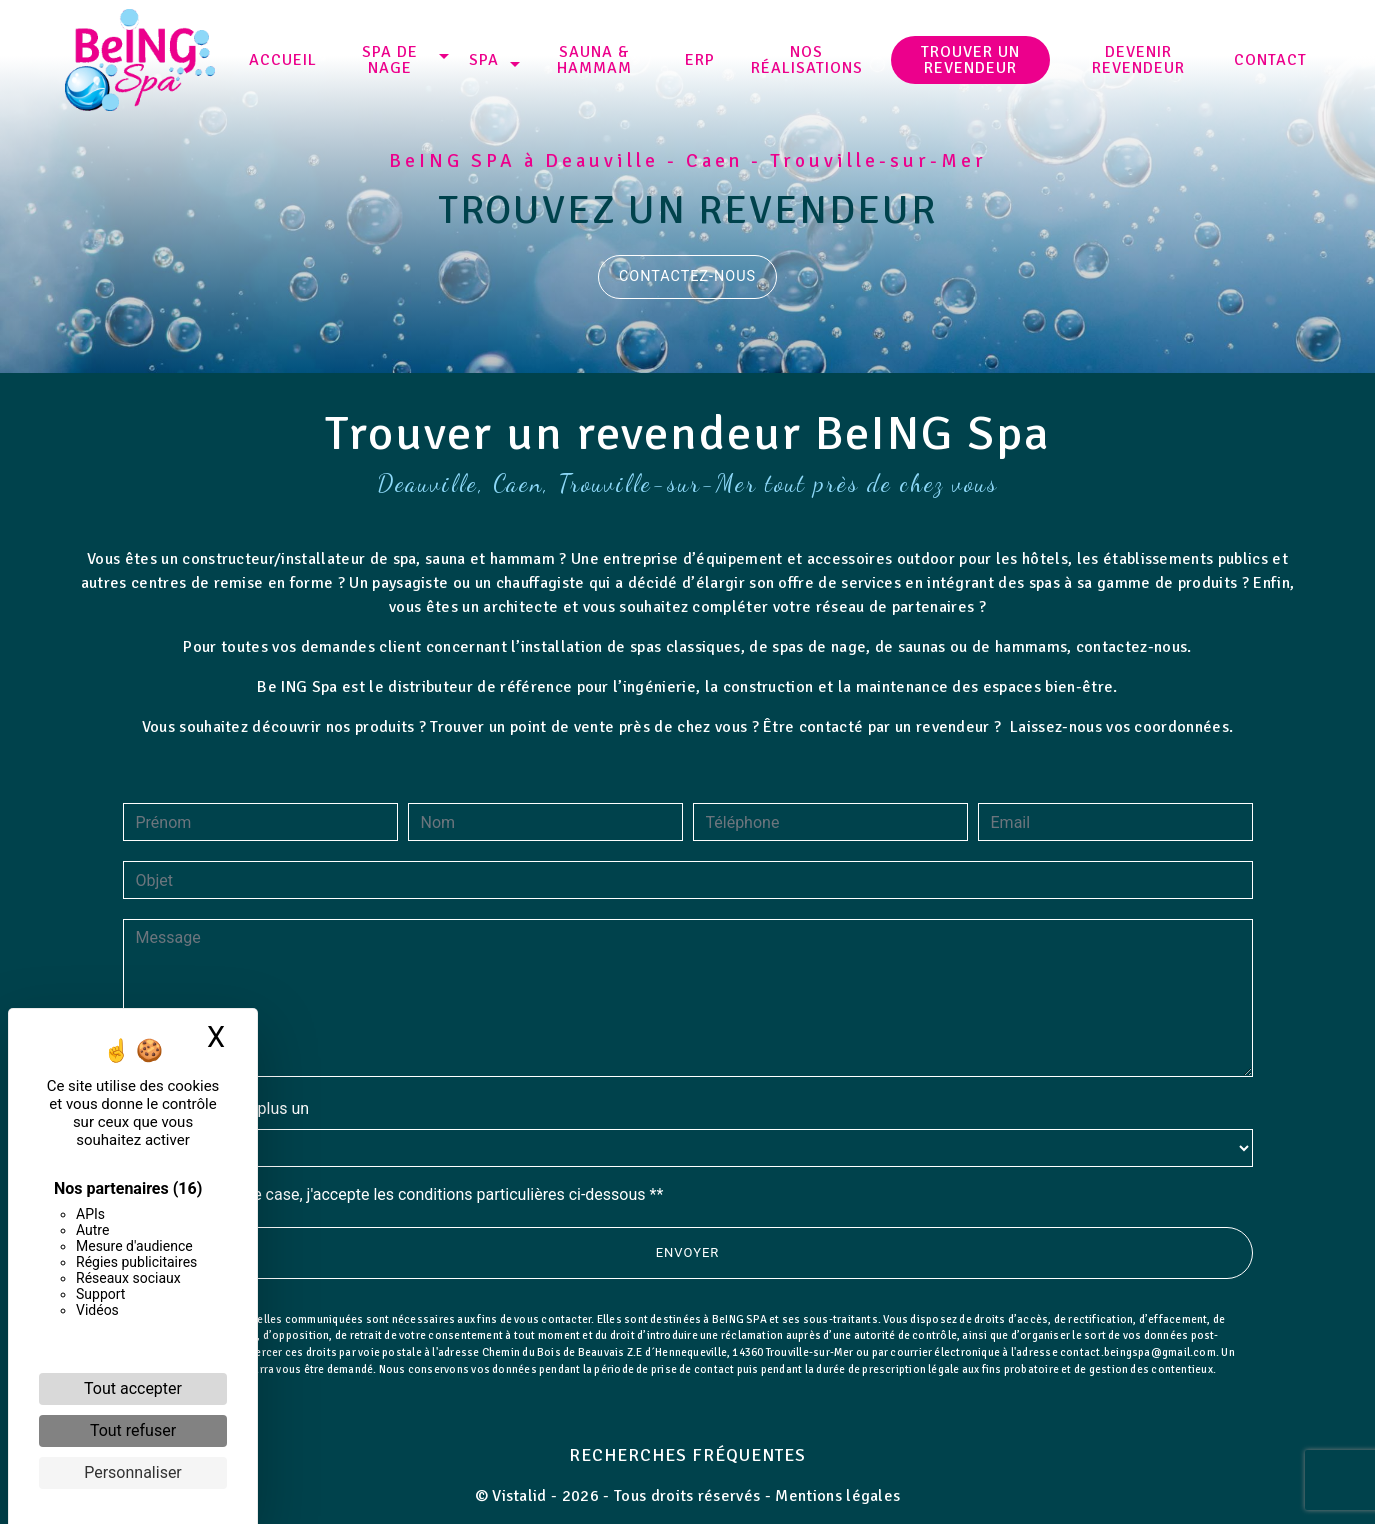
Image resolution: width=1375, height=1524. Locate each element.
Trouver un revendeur (970, 60)
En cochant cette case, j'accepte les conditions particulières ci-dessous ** (403, 1217)
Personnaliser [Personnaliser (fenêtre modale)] (133, 1472)
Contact (1270, 60)
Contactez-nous (687, 276)
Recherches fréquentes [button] (687, 1455)
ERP (700, 60)
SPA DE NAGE (390, 60)
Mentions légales (835, 1496)
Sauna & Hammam (594, 60)
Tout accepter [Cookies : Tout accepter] (133, 1388)
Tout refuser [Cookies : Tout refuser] (133, 1430)
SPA (484, 60)
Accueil (283, 60)
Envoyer (688, 1275)
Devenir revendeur (1138, 60)
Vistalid (519, 1496)
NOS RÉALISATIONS (807, 60)
